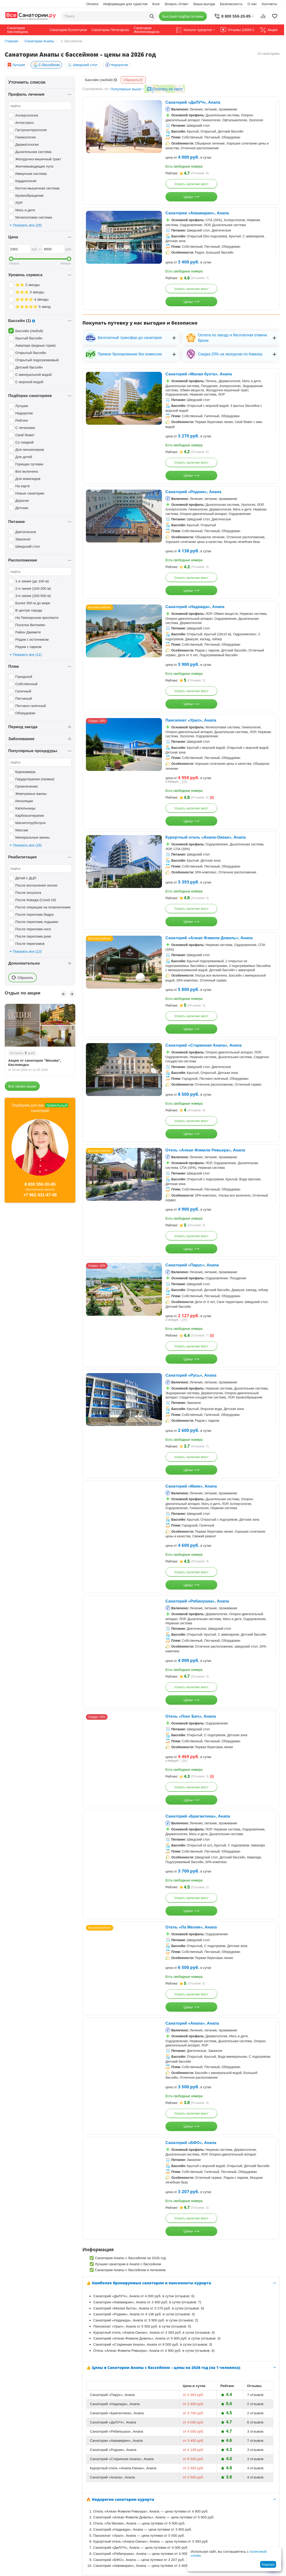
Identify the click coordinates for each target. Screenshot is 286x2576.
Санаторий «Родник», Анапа (193, 492)
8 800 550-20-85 (40, 1184)
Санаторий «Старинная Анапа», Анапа (203, 1045)
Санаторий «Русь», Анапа (191, 1375)
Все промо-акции (22, 1086)
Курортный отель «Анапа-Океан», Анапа (205, 837)
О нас (252, 4)
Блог (156, 4)
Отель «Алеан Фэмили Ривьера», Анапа (205, 1150)
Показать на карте (168, 89)
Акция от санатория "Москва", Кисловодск (34, 1062)
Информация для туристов (125, 4)
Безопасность (231, 4)
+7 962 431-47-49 (40, 1195)
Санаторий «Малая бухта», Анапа (198, 374)
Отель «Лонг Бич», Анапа (190, 1716)
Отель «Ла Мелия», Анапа (191, 1927)
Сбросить (133, 80)
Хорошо (268, 2564)
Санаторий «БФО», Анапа (190, 2142)
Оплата (92, 4)
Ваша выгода (204, 4)
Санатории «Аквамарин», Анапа (197, 213)
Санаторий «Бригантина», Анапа (197, 1816)
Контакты (269, 4)
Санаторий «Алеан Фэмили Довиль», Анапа (209, 938)
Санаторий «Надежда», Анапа (194, 607)
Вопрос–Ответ (177, 4)
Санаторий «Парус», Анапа (192, 1265)
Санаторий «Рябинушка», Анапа (197, 1601)
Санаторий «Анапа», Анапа (192, 2023)
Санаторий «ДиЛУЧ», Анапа (192, 102)
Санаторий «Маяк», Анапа (191, 1486)
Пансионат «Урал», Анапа (190, 720)
